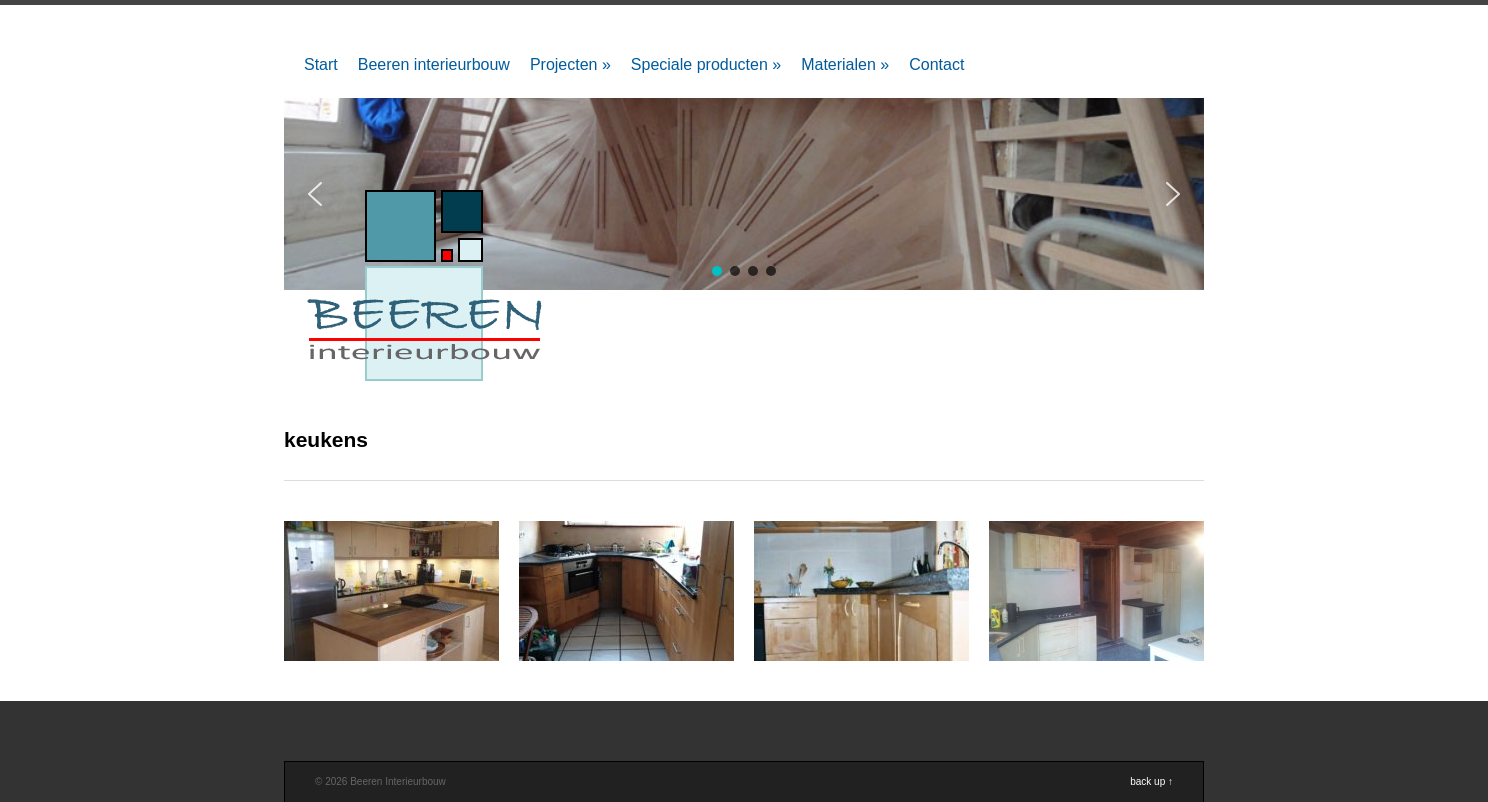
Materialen (845, 64)
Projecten (570, 64)
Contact (936, 64)
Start (321, 64)
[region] (744, 194)
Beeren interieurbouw (434, 64)
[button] (1173, 194)
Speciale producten (706, 64)
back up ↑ (1151, 781)
